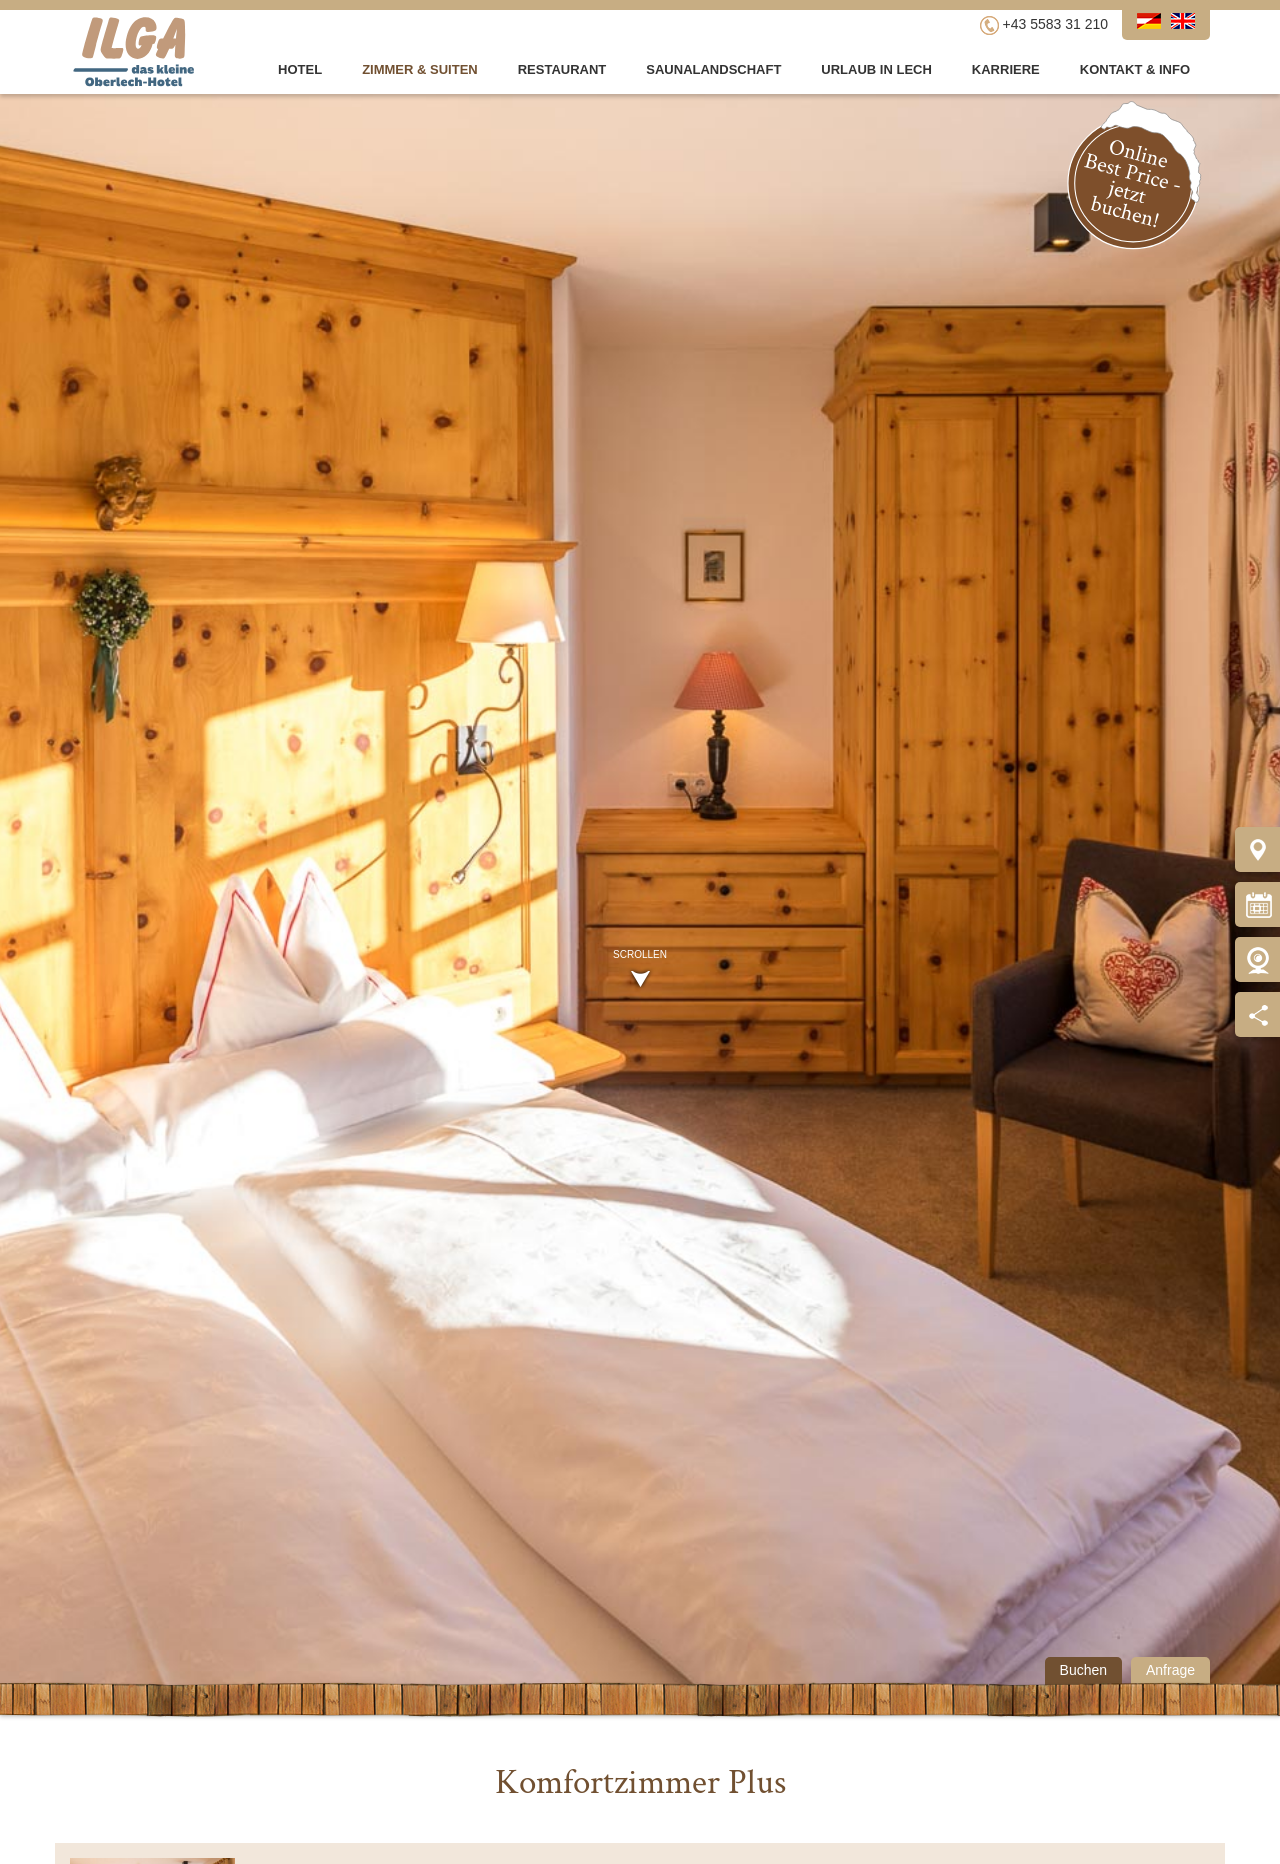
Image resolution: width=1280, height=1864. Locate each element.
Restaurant (562, 69)
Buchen (1083, 1670)
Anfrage (1170, 1670)
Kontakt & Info (1135, 69)
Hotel (300, 69)
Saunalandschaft (713, 69)
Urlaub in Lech (876, 69)
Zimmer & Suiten (420, 69)
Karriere (1006, 69)
